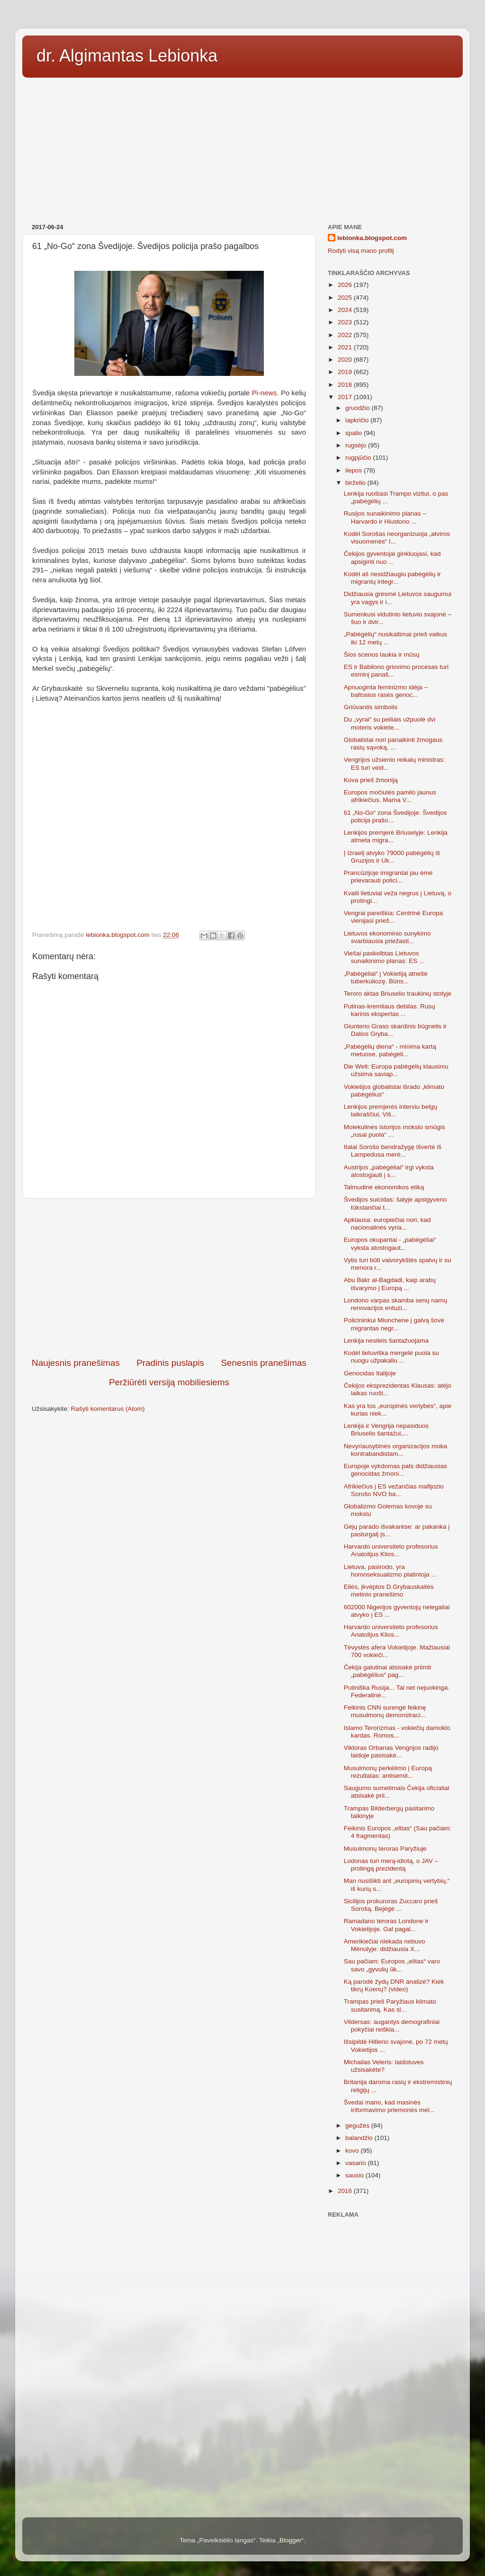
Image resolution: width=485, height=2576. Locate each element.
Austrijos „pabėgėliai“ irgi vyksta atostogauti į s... (389, 1171)
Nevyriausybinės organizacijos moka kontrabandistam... (395, 1450)
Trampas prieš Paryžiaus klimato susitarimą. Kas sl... (390, 2005)
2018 (346, 384)
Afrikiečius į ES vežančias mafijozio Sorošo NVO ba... (394, 1490)
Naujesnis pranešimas (76, 1363)
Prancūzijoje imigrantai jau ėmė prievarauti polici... (388, 876)
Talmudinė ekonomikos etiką (384, 1187)
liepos (354, 470)
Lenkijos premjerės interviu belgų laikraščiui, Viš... (390, 1110)
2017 (346, 397)
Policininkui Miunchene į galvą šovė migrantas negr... (394, 1324)
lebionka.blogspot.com (372, 237)
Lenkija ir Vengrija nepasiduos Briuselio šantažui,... (386, 1429)
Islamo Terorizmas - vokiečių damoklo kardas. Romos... (397, 1731)
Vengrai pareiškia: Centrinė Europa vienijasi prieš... (393, 916)
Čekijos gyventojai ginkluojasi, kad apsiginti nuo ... (392, 557)
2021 (346, 347)
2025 (346, 297)
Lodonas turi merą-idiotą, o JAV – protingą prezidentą (391, 1864)
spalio (354, 433)
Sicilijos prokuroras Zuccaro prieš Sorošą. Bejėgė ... (391, 1905)
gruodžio (358, 407)
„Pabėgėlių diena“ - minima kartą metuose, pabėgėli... (390, 1050)
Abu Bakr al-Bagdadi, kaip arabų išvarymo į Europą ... (390, 1283)
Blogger (290, 2540)
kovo (352, 2150)
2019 (346, 371)
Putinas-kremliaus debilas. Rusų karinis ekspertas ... (389, 1010)
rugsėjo (356, 445)
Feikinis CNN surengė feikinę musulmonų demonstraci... (385, 1711)
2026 (346, 284)
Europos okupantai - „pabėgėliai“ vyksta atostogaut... (390, 1243)
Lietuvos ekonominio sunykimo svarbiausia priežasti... (387, 937)
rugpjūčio (359, 457)
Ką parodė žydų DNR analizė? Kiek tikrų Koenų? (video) (394, 1985)
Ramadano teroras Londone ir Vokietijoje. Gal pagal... (386, 1924)
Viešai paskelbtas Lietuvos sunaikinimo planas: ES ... (384, 957)
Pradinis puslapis (170, 1363)
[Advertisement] (242, 147)
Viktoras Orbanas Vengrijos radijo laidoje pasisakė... (391, 1751)
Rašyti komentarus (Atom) (108, 1408)
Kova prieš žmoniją (371, 780)
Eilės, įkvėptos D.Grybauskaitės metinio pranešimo (389, 1590)
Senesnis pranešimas (263, 1363)
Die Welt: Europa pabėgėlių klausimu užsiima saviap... (396, 1070)
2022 (346, 335)
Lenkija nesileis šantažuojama (386, 1340)
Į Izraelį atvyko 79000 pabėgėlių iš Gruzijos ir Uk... (392, 856)
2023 (346, 322)
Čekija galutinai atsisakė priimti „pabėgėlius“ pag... (387, 1671)
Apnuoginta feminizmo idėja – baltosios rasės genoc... (386, 691)
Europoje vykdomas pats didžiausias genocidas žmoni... (395, 1469)
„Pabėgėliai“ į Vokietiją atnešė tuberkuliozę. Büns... (386, 977)
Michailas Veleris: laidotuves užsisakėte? (384, 2066)
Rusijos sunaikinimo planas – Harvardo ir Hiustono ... (385, 517)
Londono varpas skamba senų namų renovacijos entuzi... (395, 1304)
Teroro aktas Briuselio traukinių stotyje (397, 993)
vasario (356, 2162)
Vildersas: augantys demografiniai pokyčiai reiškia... (392, 2025)
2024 (346, 309)
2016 (346, 2190)
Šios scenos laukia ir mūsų (382, 654)
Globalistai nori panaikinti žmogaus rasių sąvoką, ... (393, 743)
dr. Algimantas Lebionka (126, 55)
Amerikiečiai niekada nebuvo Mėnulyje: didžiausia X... (384, 1945)
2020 (346, 359)
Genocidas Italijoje (370, 1373)
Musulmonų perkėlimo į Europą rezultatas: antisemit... (388, 1772)
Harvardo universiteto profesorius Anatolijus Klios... (391, 1550)
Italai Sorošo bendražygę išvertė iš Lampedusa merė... (392, 1150)
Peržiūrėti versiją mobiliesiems (169, 1382)
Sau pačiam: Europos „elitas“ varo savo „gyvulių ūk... (392, 1965)
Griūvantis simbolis (370, 707)
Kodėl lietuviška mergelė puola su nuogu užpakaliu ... (391, 1356)
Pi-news (264, 393)
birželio (356, 482)
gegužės (358, 2125)
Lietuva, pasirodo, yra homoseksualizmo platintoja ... (390, 1570)
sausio (355, 2175)
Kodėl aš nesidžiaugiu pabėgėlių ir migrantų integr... (392, 577)
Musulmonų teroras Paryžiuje (385, 1848)
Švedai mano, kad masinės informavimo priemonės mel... (389, 2106)
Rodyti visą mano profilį (361, 250)
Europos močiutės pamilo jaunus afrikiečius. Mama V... (390, 796)
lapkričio (357, 420)
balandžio (360, 2137)
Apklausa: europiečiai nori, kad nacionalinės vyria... (387, 1223)
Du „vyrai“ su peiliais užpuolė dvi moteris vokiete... (390, 723)
